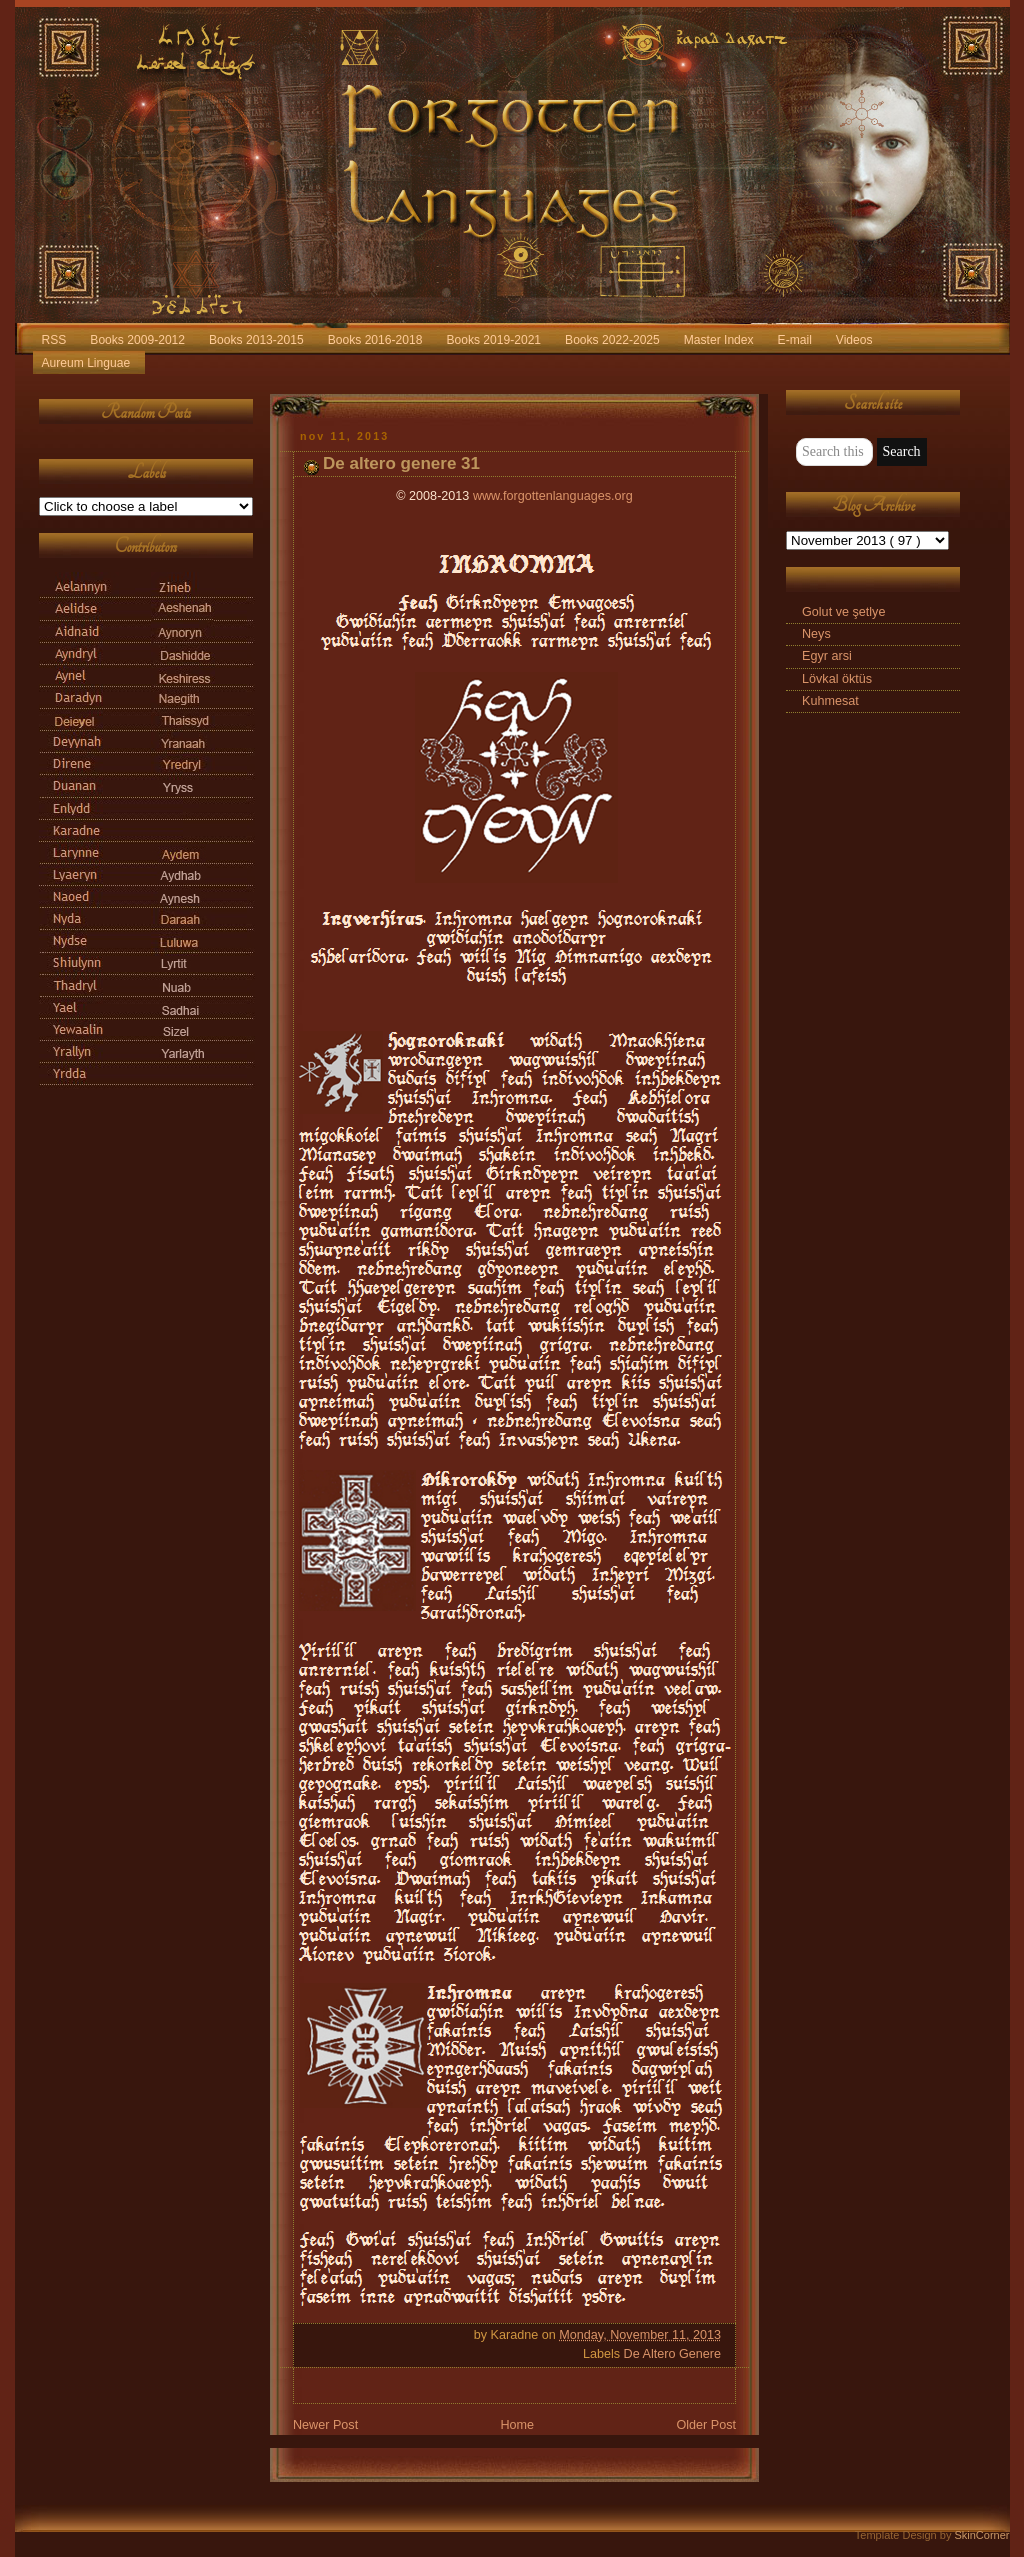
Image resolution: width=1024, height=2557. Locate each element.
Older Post (706, 2425)
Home (517, 2425)
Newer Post (325, 2425)
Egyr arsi (827, 656)
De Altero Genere (672, 2354)
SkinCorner (981, 2535)
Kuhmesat (830, 701)
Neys (816, 634)
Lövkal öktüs (837, 679)
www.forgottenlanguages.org (553, 496)
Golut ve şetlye (843, 612)
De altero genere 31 (401, 463)
